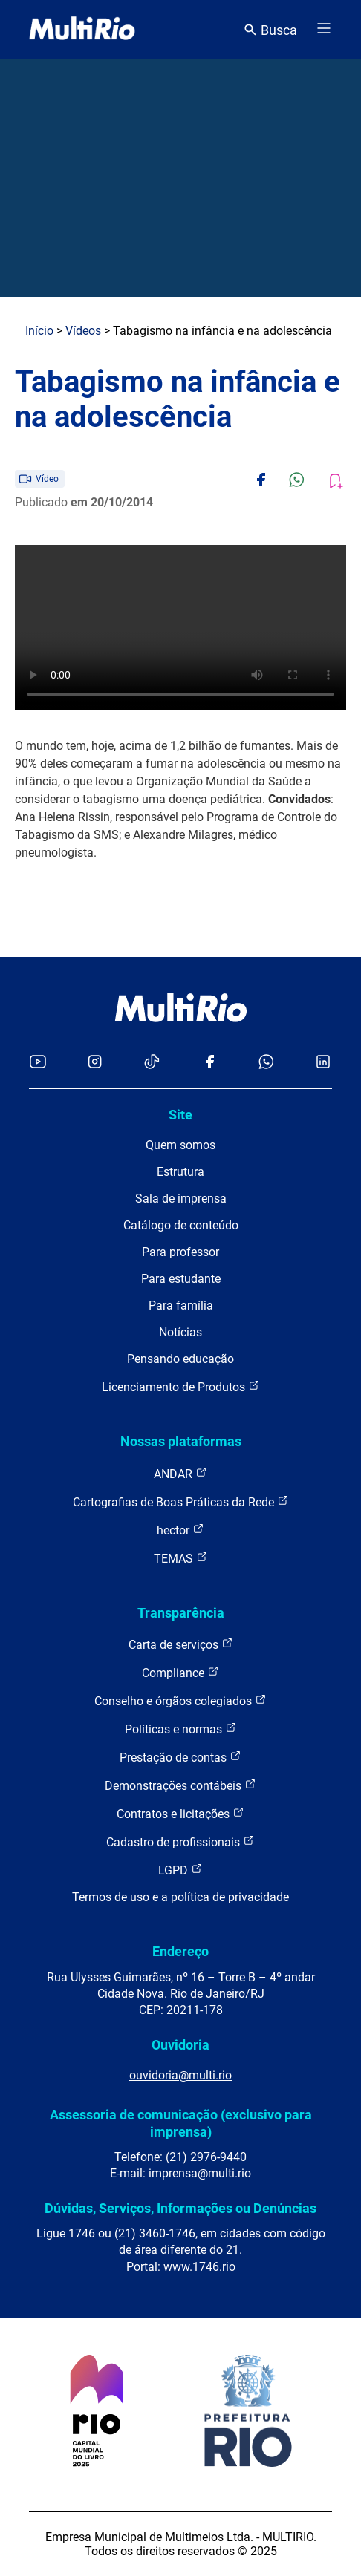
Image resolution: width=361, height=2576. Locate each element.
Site (180, 1114)
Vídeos (83, 331)
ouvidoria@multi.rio (180, 2075)
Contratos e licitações (180, 1813)
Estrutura (180, 1172)
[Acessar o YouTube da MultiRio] (38, 1062)
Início (39, 331)
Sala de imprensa (181, 1198)
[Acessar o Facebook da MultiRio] (209, 1062)
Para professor (180, 1252)
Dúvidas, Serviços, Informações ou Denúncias (180, 2208)
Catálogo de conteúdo (180, 1225)
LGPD (180, 1869)
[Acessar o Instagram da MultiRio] (94, 1062)
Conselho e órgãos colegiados (180, 1700)
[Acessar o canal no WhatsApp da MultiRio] (266, 1062)
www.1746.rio (199, 2267)
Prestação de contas (180, 1757)
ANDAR (180, 1473)
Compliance (180, 1672)
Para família (181, 1305)
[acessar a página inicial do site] (82, 29)
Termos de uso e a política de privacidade (180, 1897)
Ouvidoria (180, 2045)
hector (180, 1529)
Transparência (180, 1613)
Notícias (180, 1332)
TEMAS (181, 1558)
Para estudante (181, 1279)
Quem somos (180, 1145)
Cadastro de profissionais (180, 1841)
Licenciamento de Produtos (181, 1386)
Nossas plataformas (180, 1441)
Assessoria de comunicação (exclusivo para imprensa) (181, 2123)
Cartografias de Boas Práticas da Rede (181, 1501)
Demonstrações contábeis (180, 1785)
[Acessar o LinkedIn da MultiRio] (323, 1062)
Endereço (180, 1951)
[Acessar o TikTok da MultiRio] (152, 1062)
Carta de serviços (181, 1644)
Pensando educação (180, 1359)
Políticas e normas (181, 1728)
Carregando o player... (180, 627)
